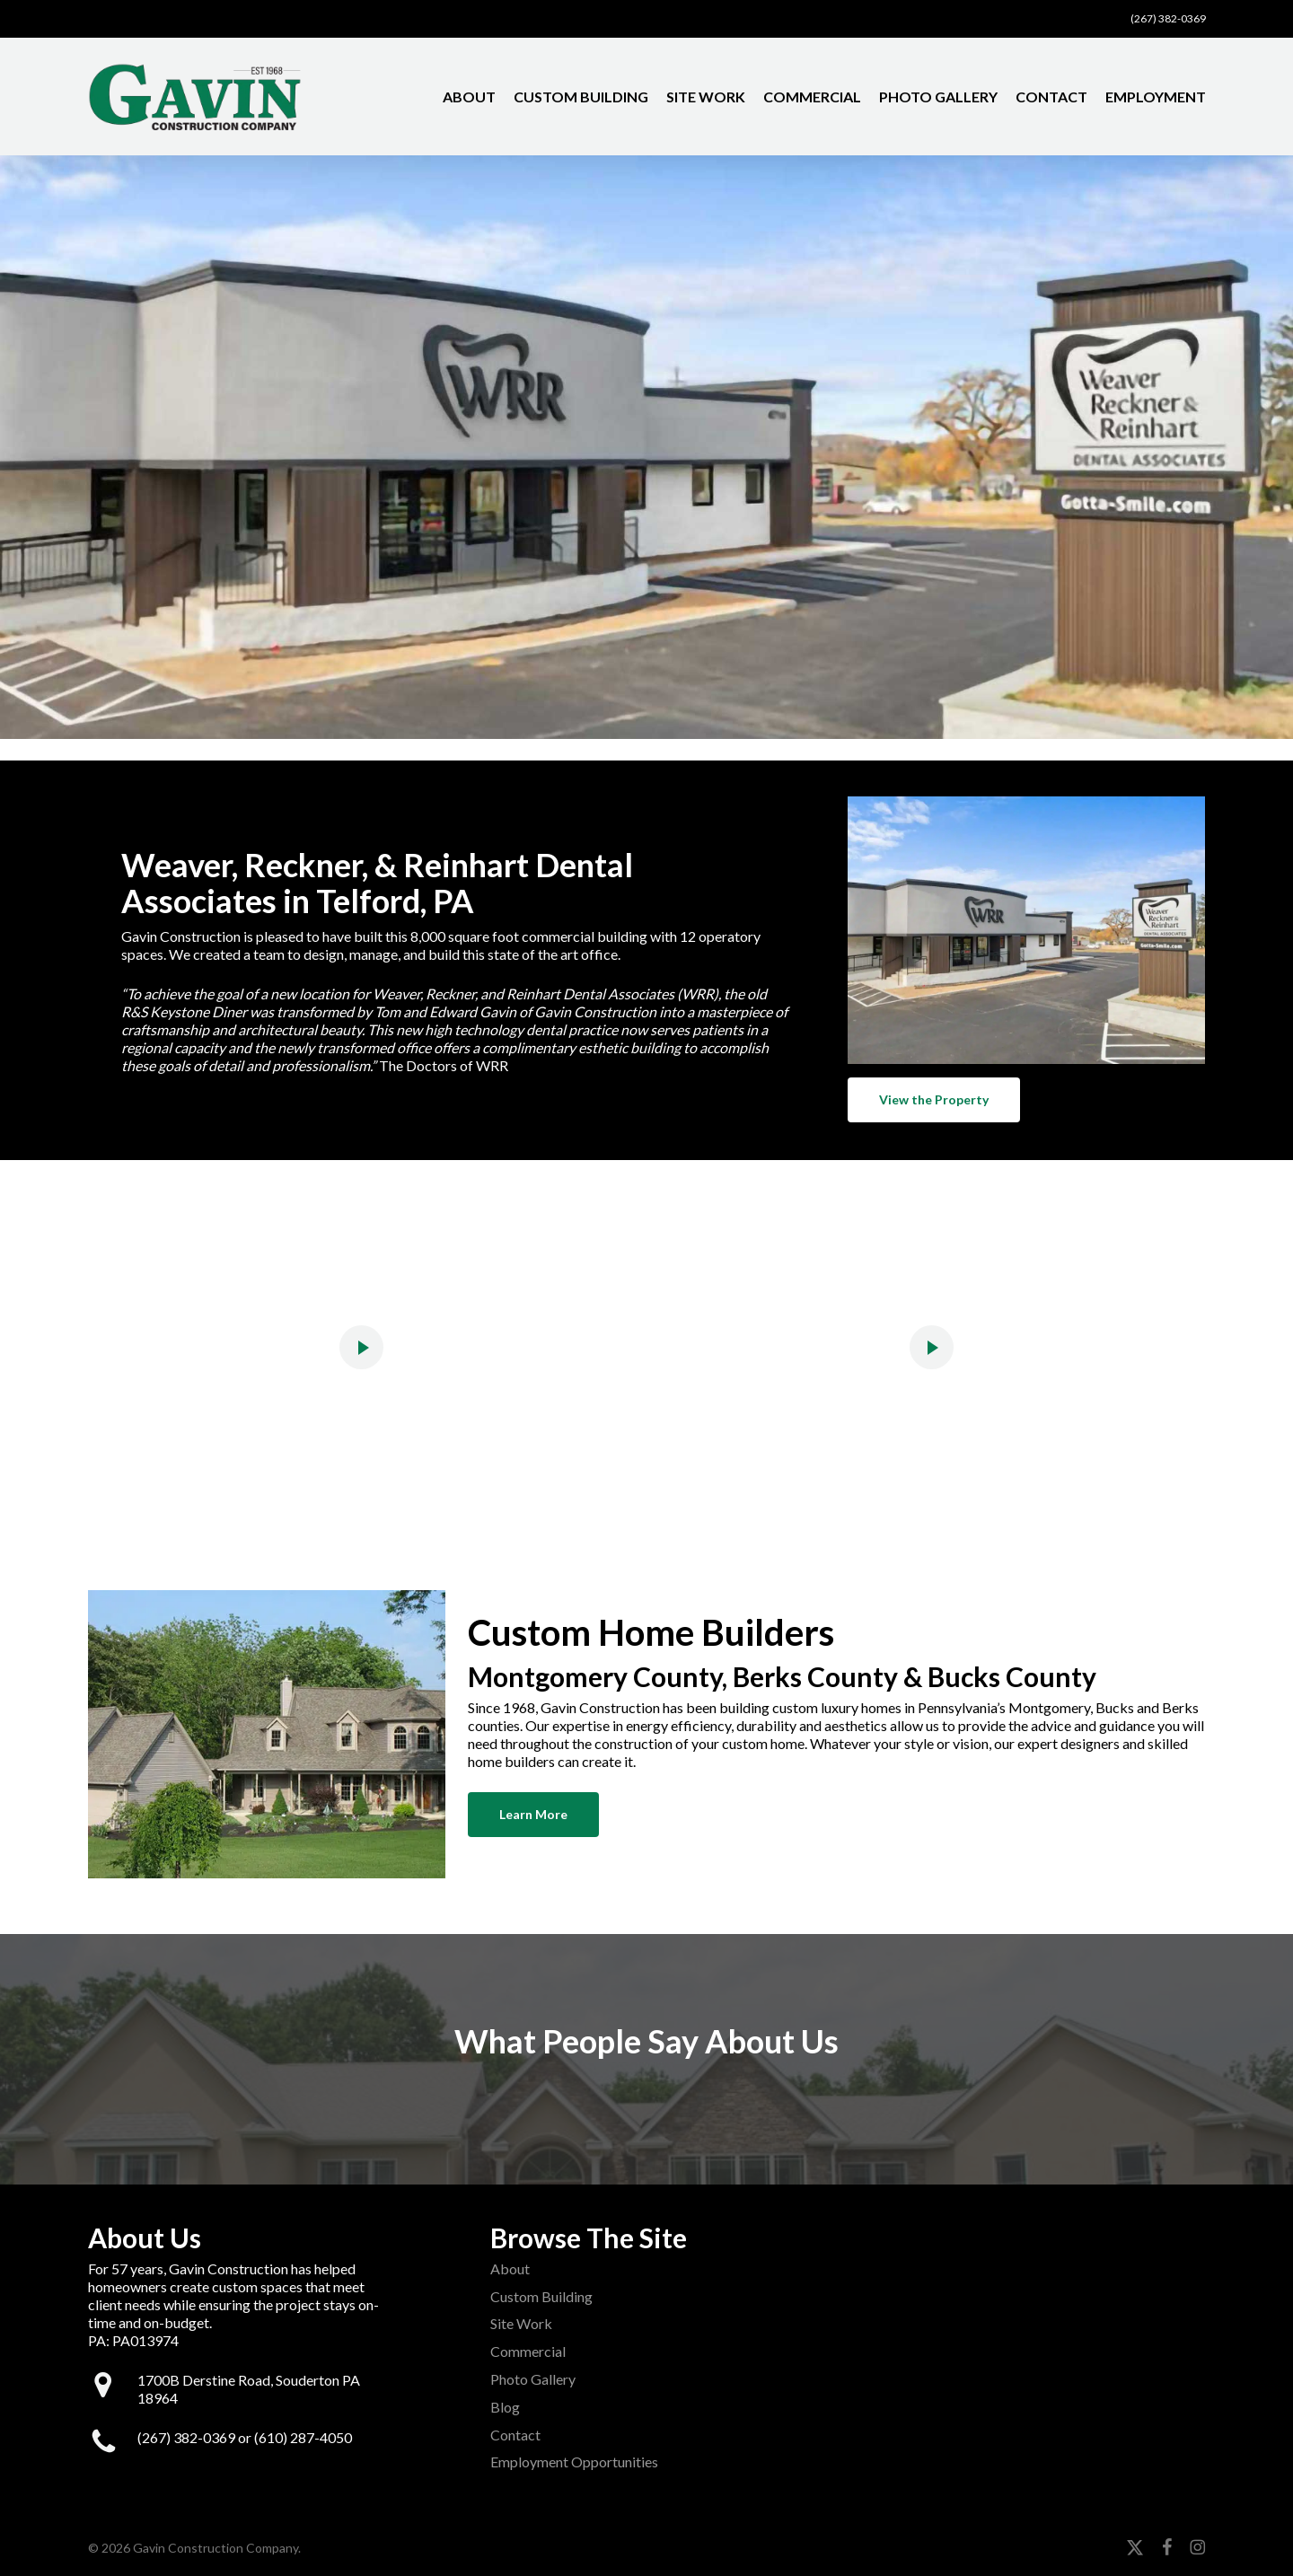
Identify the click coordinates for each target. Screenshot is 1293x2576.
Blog (505, 2406)
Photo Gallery (533, 2378)
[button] (934, 1099)
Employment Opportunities (574, 2461)
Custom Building (541, 2296)
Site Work (521, 2323)
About (510, 2268)
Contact (515, 2434)
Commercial (528, 2351)
